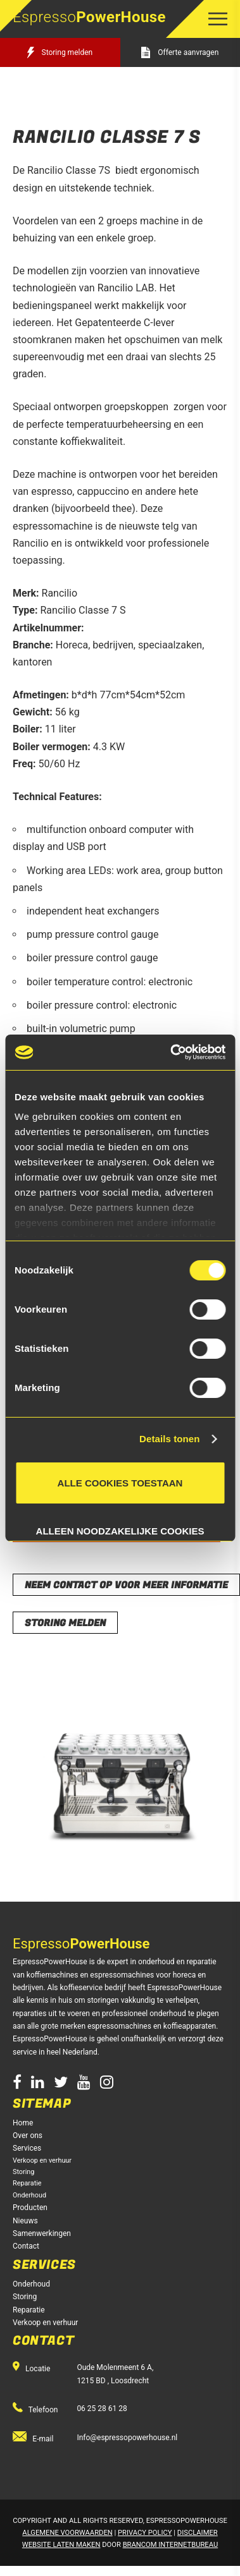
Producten (30, 2207)
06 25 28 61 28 (102, 2408)
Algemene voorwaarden (67, 2533)
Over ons (27, 2135)
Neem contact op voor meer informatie (126, 1585)
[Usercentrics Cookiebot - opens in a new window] (171, 1052)
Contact (26, 2246)
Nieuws (25, 2220)
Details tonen (169, 1438)
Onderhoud (29, 2195)
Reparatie (27, 2183)
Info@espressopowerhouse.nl (127, 2437)
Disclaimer (197, 2533)
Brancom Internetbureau (170, 2545)
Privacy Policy (145, 2533)
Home (23, 2122)
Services (27, 2148)
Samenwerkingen (42, 2233)
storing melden (65, 1623)
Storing (23, 2172)
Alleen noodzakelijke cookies (120, 1528)
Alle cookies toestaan (120, 1483)
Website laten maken (61, 2545)
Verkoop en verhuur (42, 2160)
